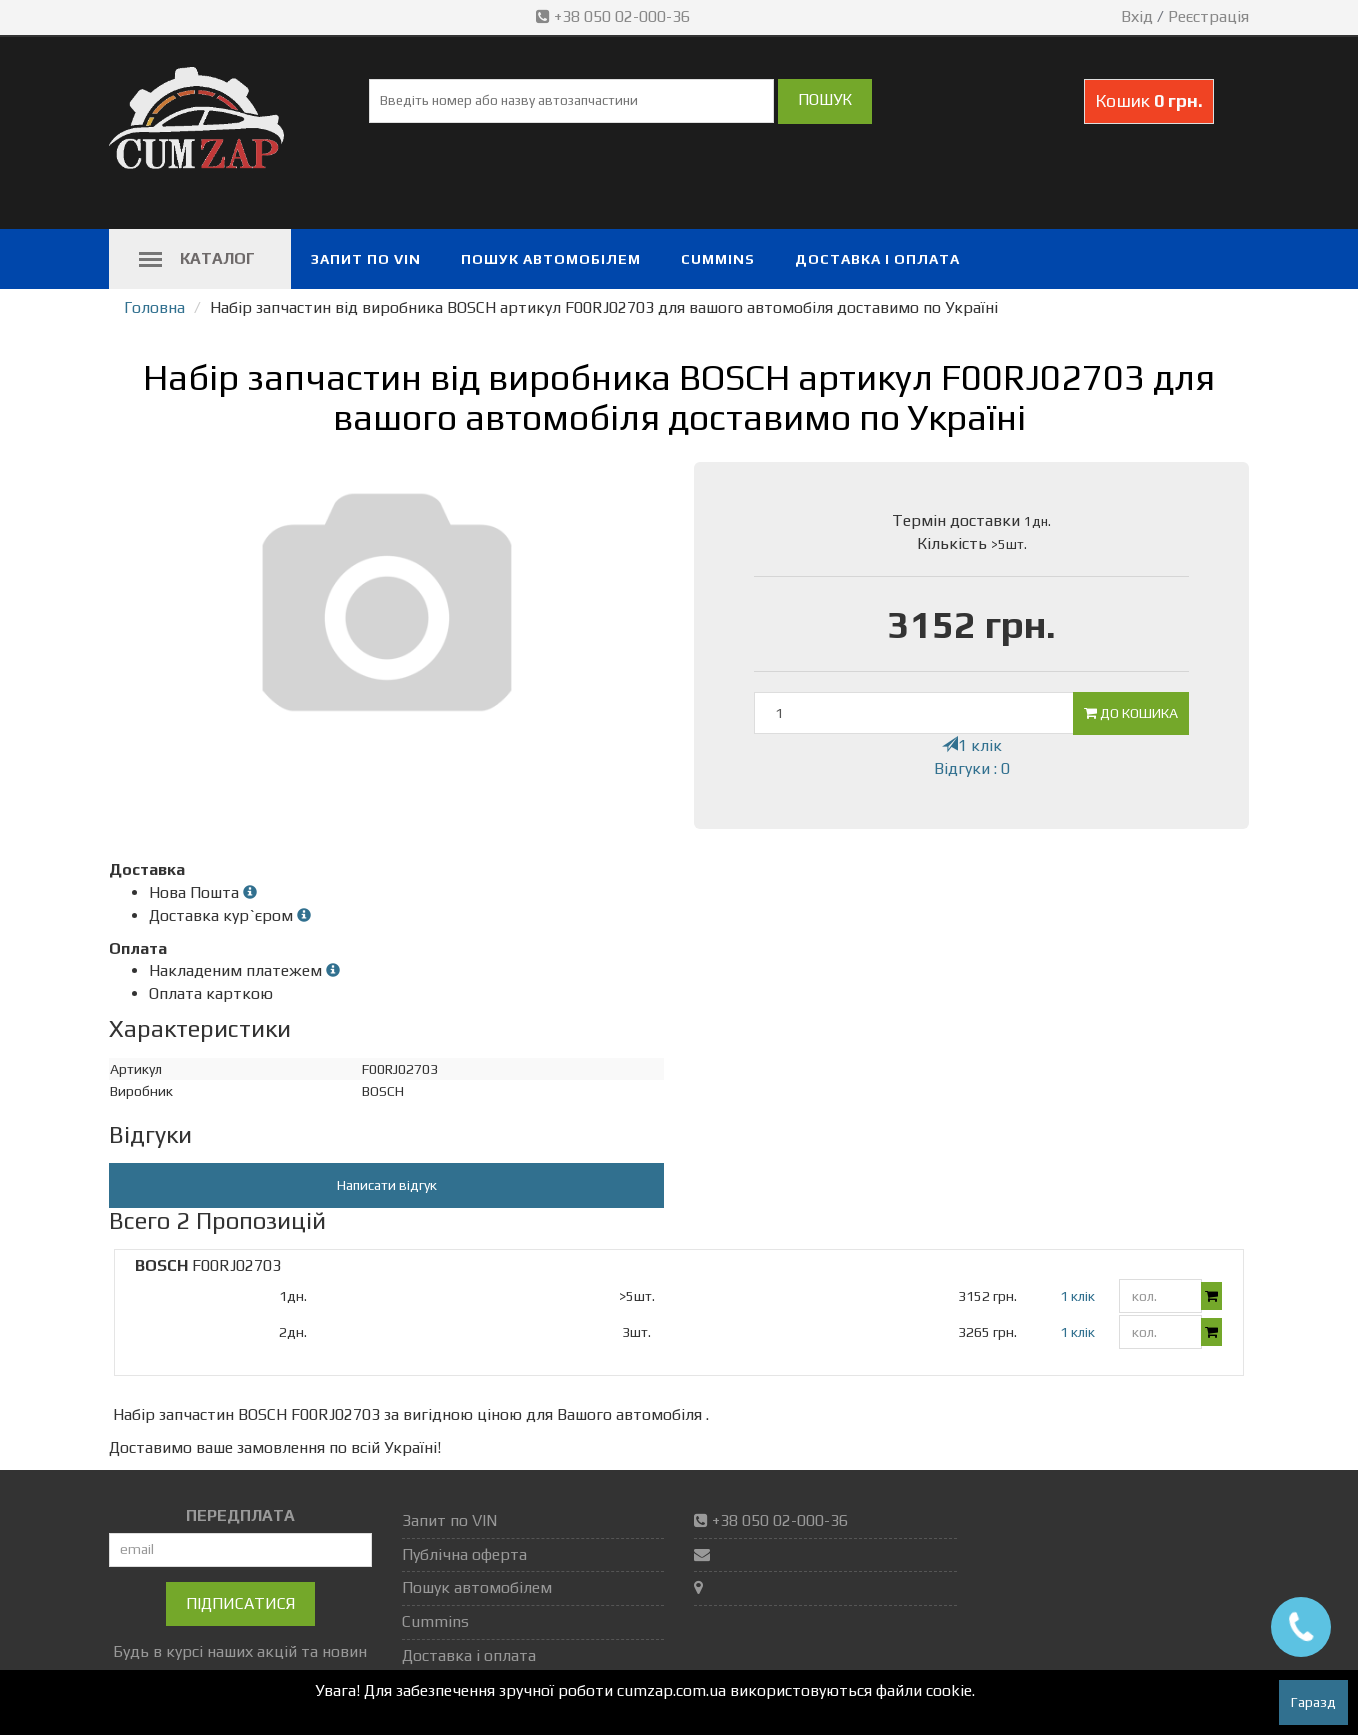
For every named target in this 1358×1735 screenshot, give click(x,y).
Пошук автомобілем (551, 259)
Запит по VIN (366, 259)
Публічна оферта (464, 1554)
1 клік (972, 745)
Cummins (718, 259)
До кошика (1131, 713)
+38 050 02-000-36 (615, 16)
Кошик (1149, 100)
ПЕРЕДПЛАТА (240, 1515)
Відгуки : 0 (972, 768)
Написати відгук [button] (387, 1185)
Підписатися (240, 1603)
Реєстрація (1208, 16)
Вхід (1137, 16)
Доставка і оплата (877, 259)
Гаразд (1313, 1702)
